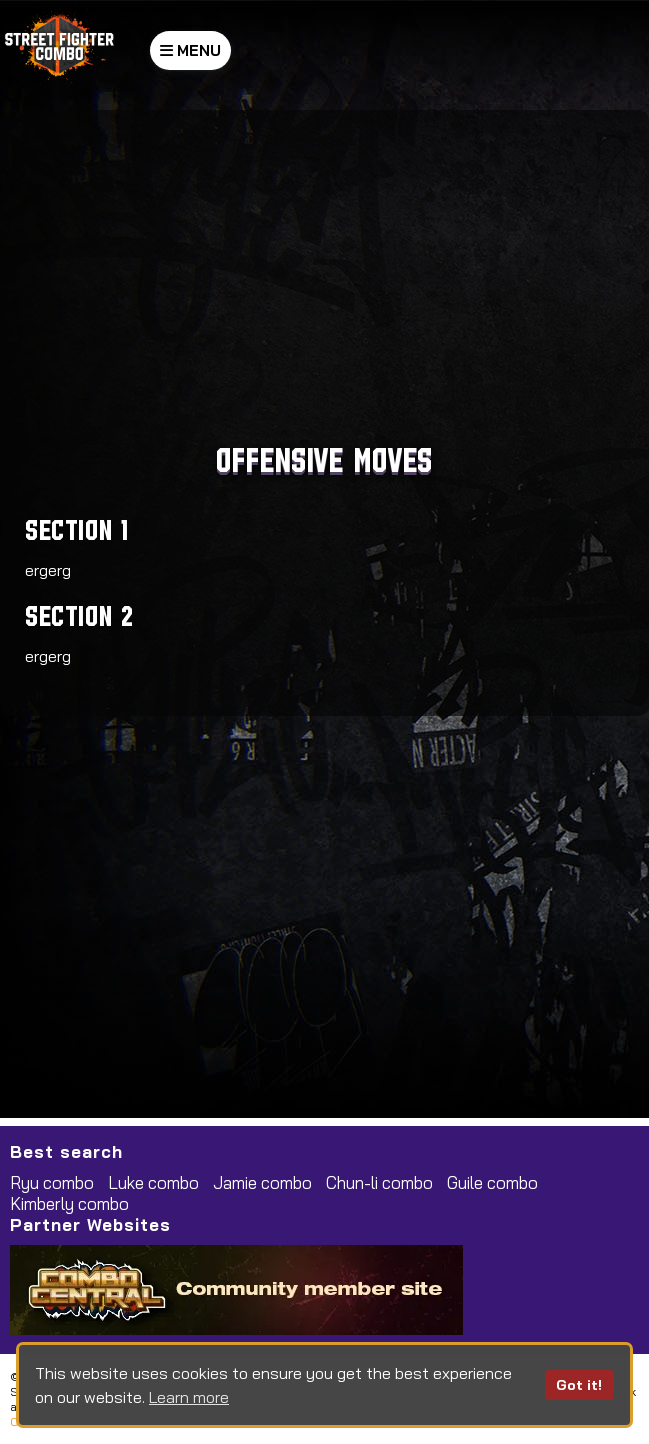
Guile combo (492, 1182)
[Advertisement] (322, 280)
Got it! (579, 1385)
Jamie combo (262, 1182)
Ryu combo (52, 1182)
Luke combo (153, 1182)
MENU (190, 50)
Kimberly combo (69, 1203)
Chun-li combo (379, 1182)
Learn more (189, 1397)
